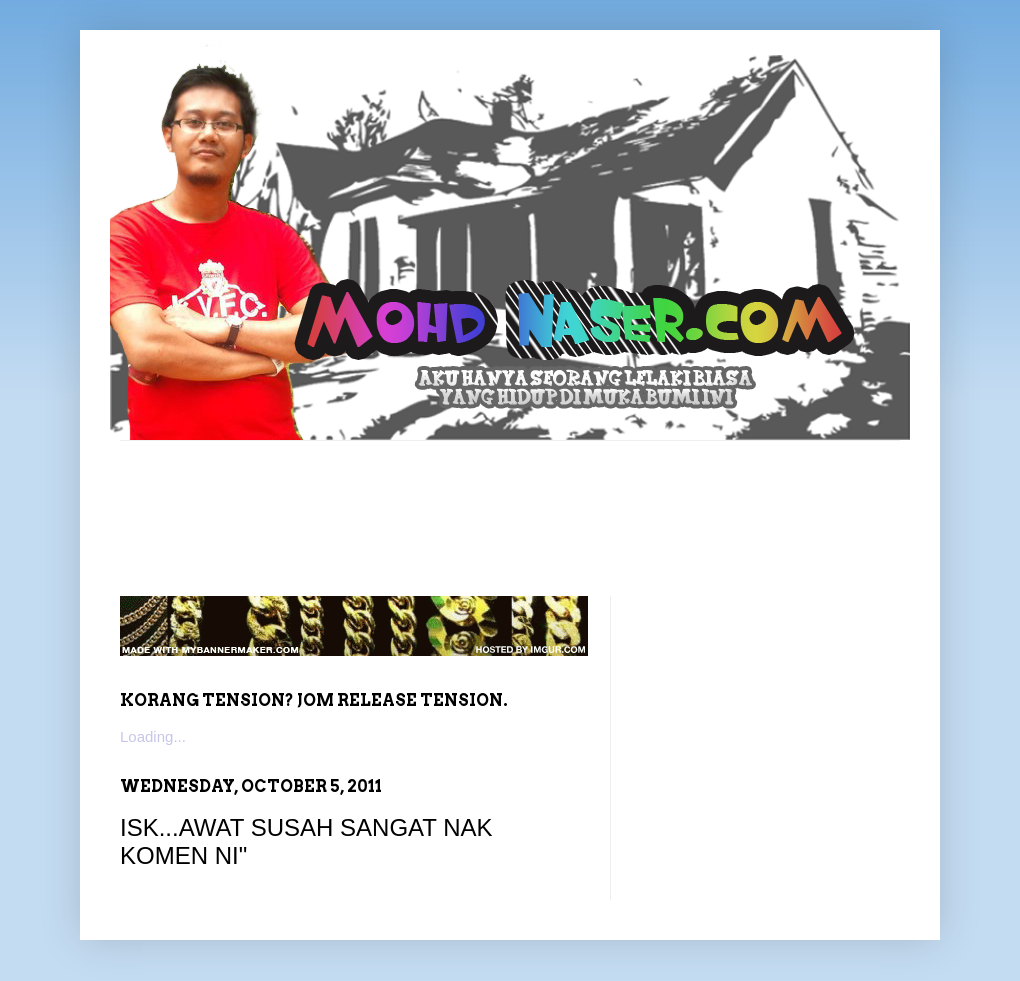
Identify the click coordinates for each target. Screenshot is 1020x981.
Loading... (153, 736)
